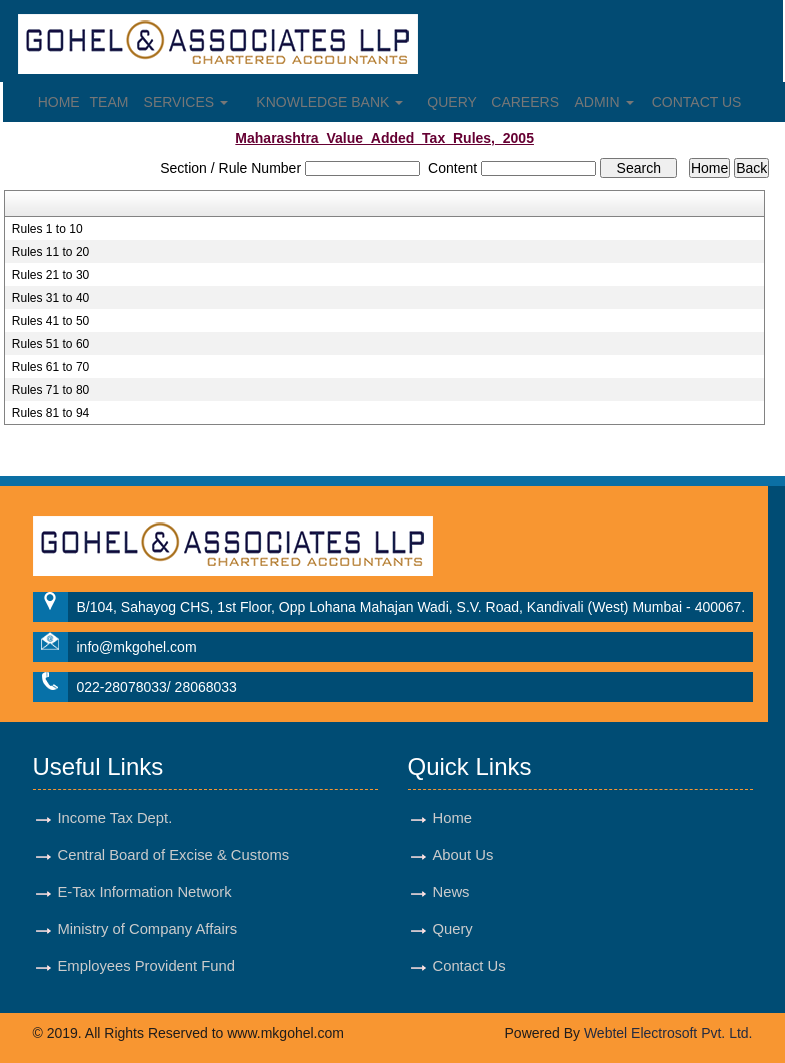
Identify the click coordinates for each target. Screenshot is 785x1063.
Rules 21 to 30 (50, 275)
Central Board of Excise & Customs (174, 855)
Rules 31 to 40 (50, 298)
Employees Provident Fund (146, 966)
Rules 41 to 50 (50, 321)
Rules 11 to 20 (50, 252)
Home (59, 102)
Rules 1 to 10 (47, 229)
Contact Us (697, 102)
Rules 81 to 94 (50, 413)
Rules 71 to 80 (50, 390)
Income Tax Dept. (115, 818)
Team (109, 102)
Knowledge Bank (329, 102)
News (451, 892)
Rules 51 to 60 (50, 344)
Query (452, 102)
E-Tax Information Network (145, 892)
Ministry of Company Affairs (148, 929)
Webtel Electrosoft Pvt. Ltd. (668, 1033)
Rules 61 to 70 (50, 367)
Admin (604, 102)
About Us (463, 855)
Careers (525, 102)
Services (186, 102)
